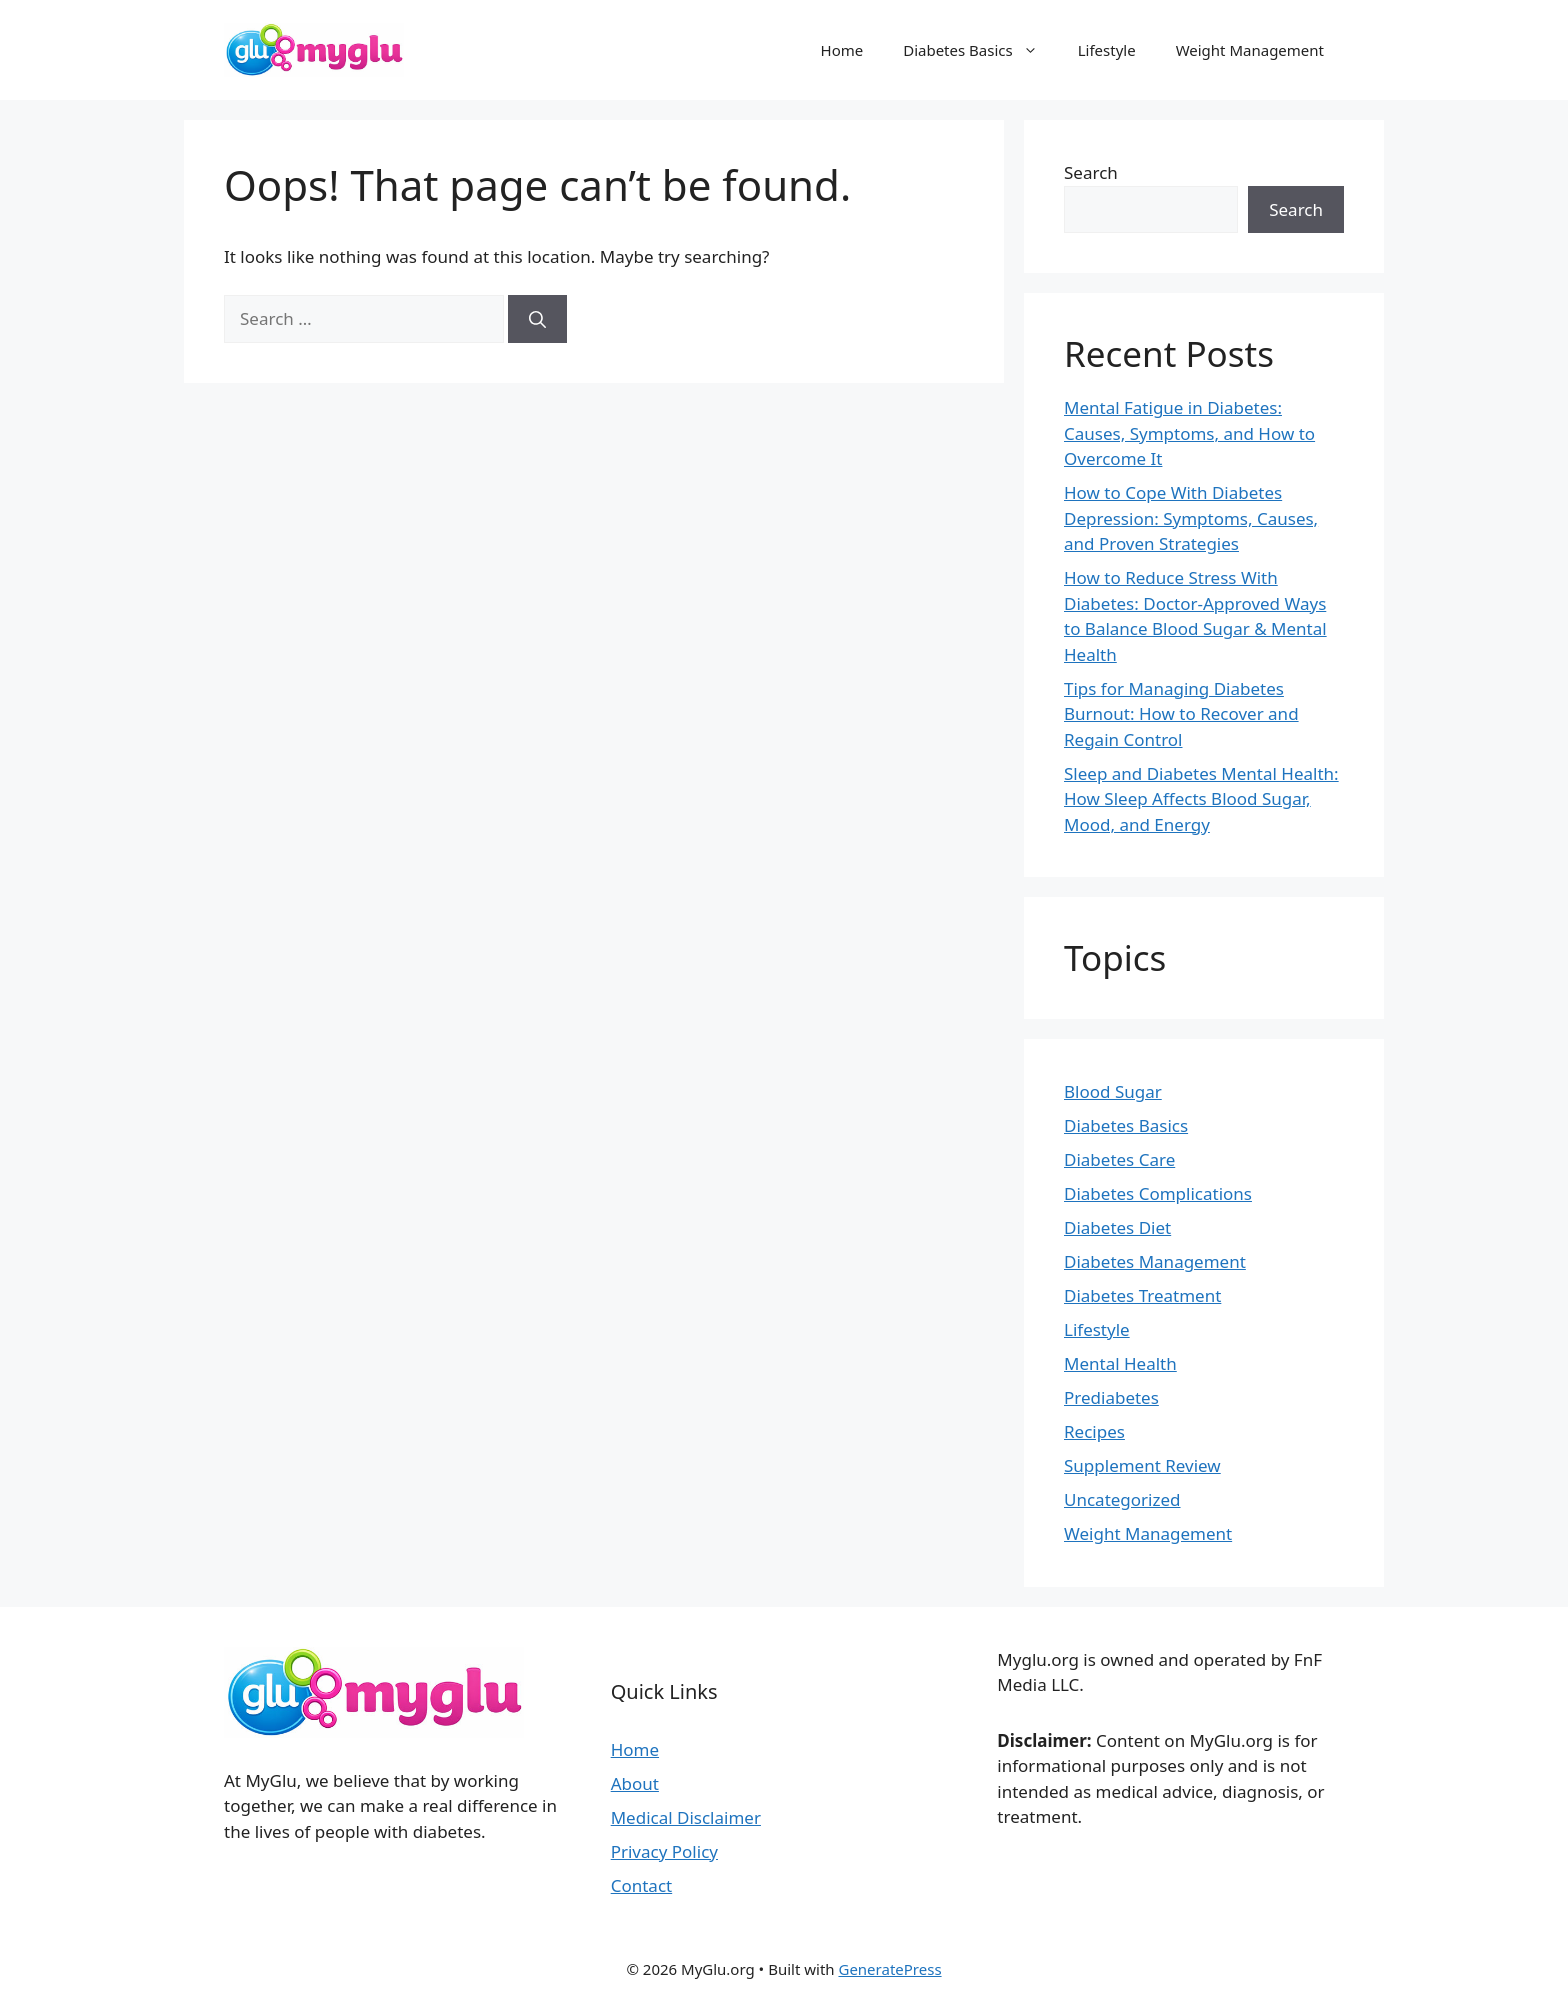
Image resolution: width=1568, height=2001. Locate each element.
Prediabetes (1111, 1397)
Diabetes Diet (1117, 1227)
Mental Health (1120, 1363)
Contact (642, 1885)
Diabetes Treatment (1142, 1295)
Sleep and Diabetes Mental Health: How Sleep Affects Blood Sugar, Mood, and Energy (1201, 799)
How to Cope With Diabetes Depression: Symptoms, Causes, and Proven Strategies (1191, 518)
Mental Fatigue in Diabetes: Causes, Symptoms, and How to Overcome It (1189, 433)
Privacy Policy (664, 1851)
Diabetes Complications (1158, 1193)
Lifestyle (1107, 50)
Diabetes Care (1119, 1159)
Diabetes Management (1155, 1261)
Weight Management (1250, 50)
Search (1091, 172)
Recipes (1094, 1431)
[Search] (537, 319)
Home (842, 50)
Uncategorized (1122, 1499)
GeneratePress (889, 1969)
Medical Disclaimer (686, 1817)
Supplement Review (1142, 1465)
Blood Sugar (1113, 1091)
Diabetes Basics (980, 50)
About (635, 1783)
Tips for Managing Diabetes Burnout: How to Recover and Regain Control (1181, 714)
